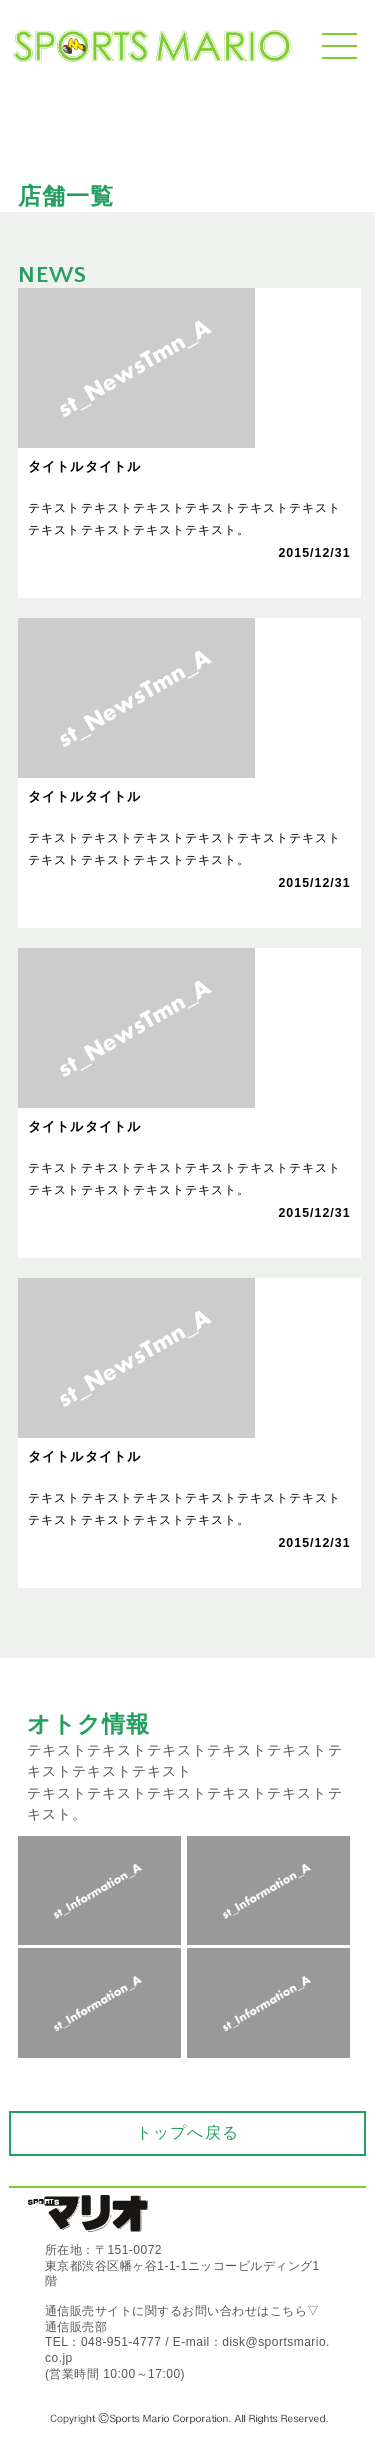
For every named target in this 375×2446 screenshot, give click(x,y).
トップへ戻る (187, 2132)
